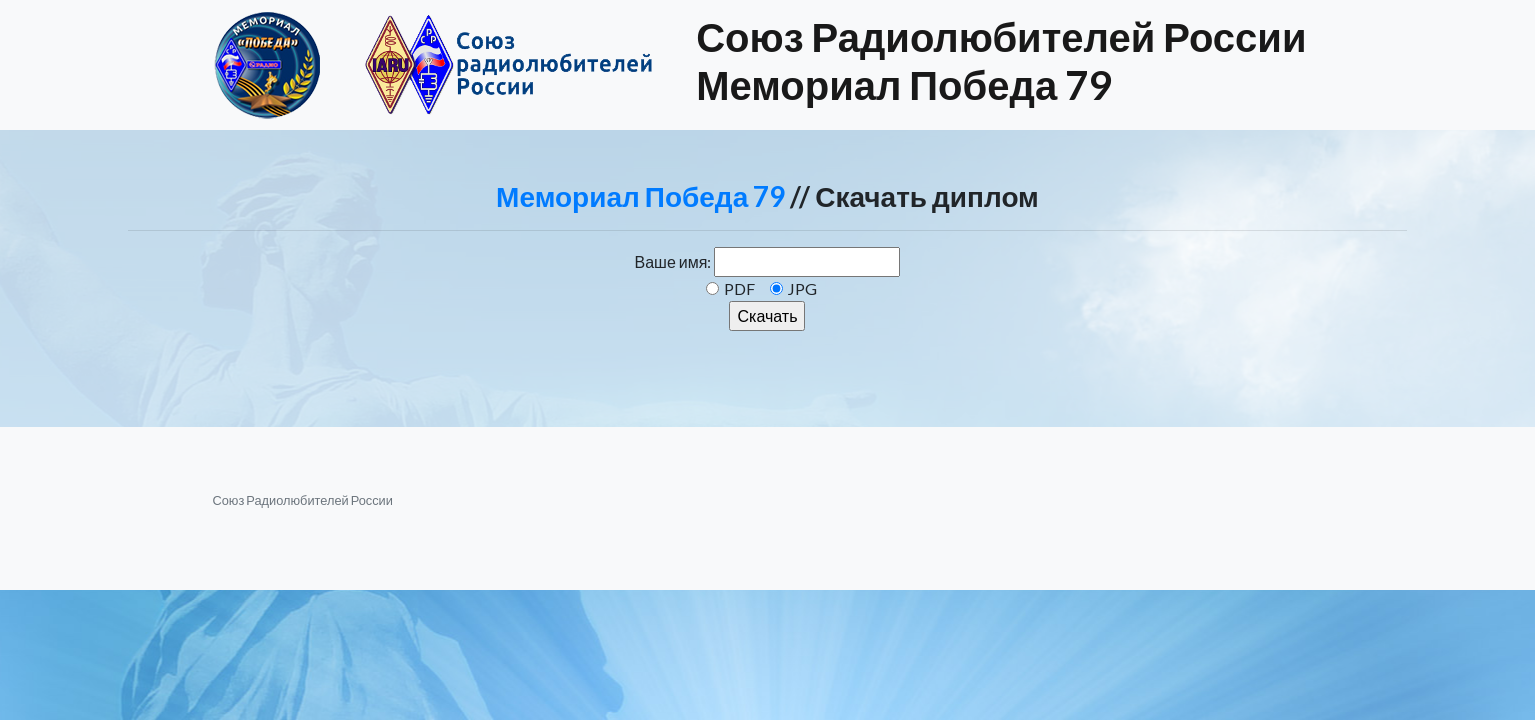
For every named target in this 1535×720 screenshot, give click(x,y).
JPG (802, 288)
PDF (739, 288)
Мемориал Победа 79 (640, 196)
